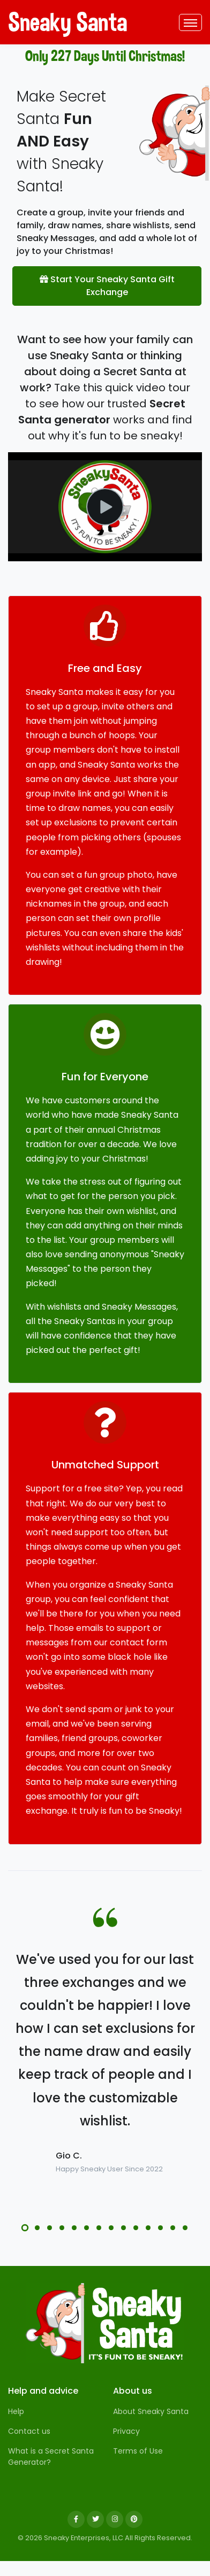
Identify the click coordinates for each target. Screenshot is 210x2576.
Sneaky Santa (48, 22)
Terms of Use (138, 2451)
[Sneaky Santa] (105, 2323)
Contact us (29, 2431)
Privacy (126, 2431)
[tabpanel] (105, 2062)
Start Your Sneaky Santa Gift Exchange (107, 285)
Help (16, 2411)
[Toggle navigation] (190, 22)
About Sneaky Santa (151, 2411)
